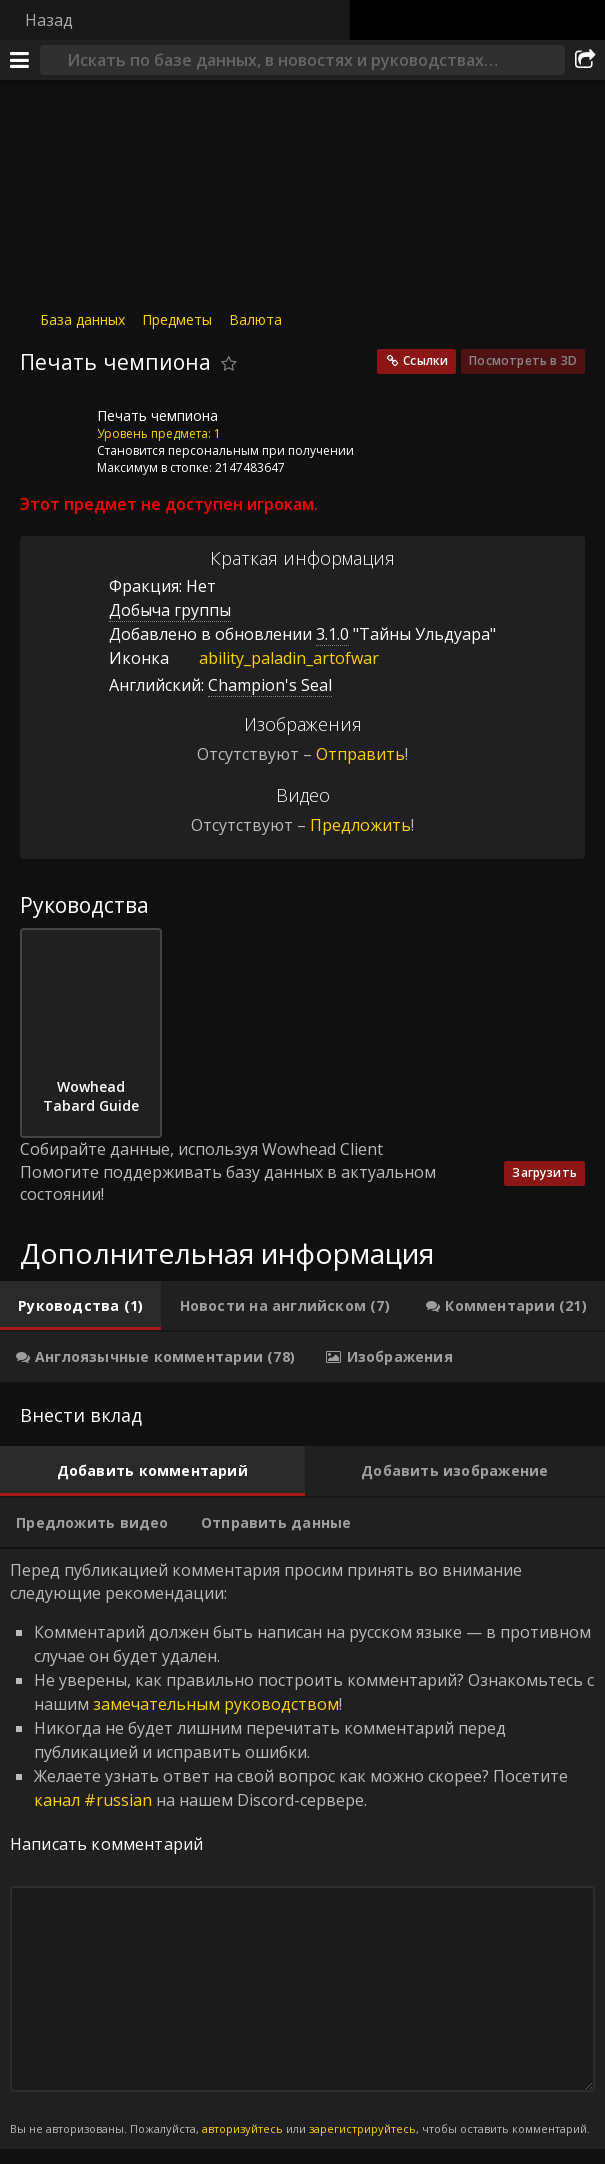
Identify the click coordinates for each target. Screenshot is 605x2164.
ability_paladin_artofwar (274, 658)
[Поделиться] (585, 60)
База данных (82, 319)
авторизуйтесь (242, 2128)
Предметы (177, 319)
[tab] (80, 1306)
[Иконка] (54, 431)
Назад (49, 20)
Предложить (360, 825)
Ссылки (425, 360)
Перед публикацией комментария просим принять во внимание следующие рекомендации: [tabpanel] (302, 1848)
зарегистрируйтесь (362, 2128)
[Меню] (20, 60)
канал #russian (93, 1800)
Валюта (255, 319)
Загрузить (544, 1172)
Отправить (360, 754)
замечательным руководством (216, 1704)
